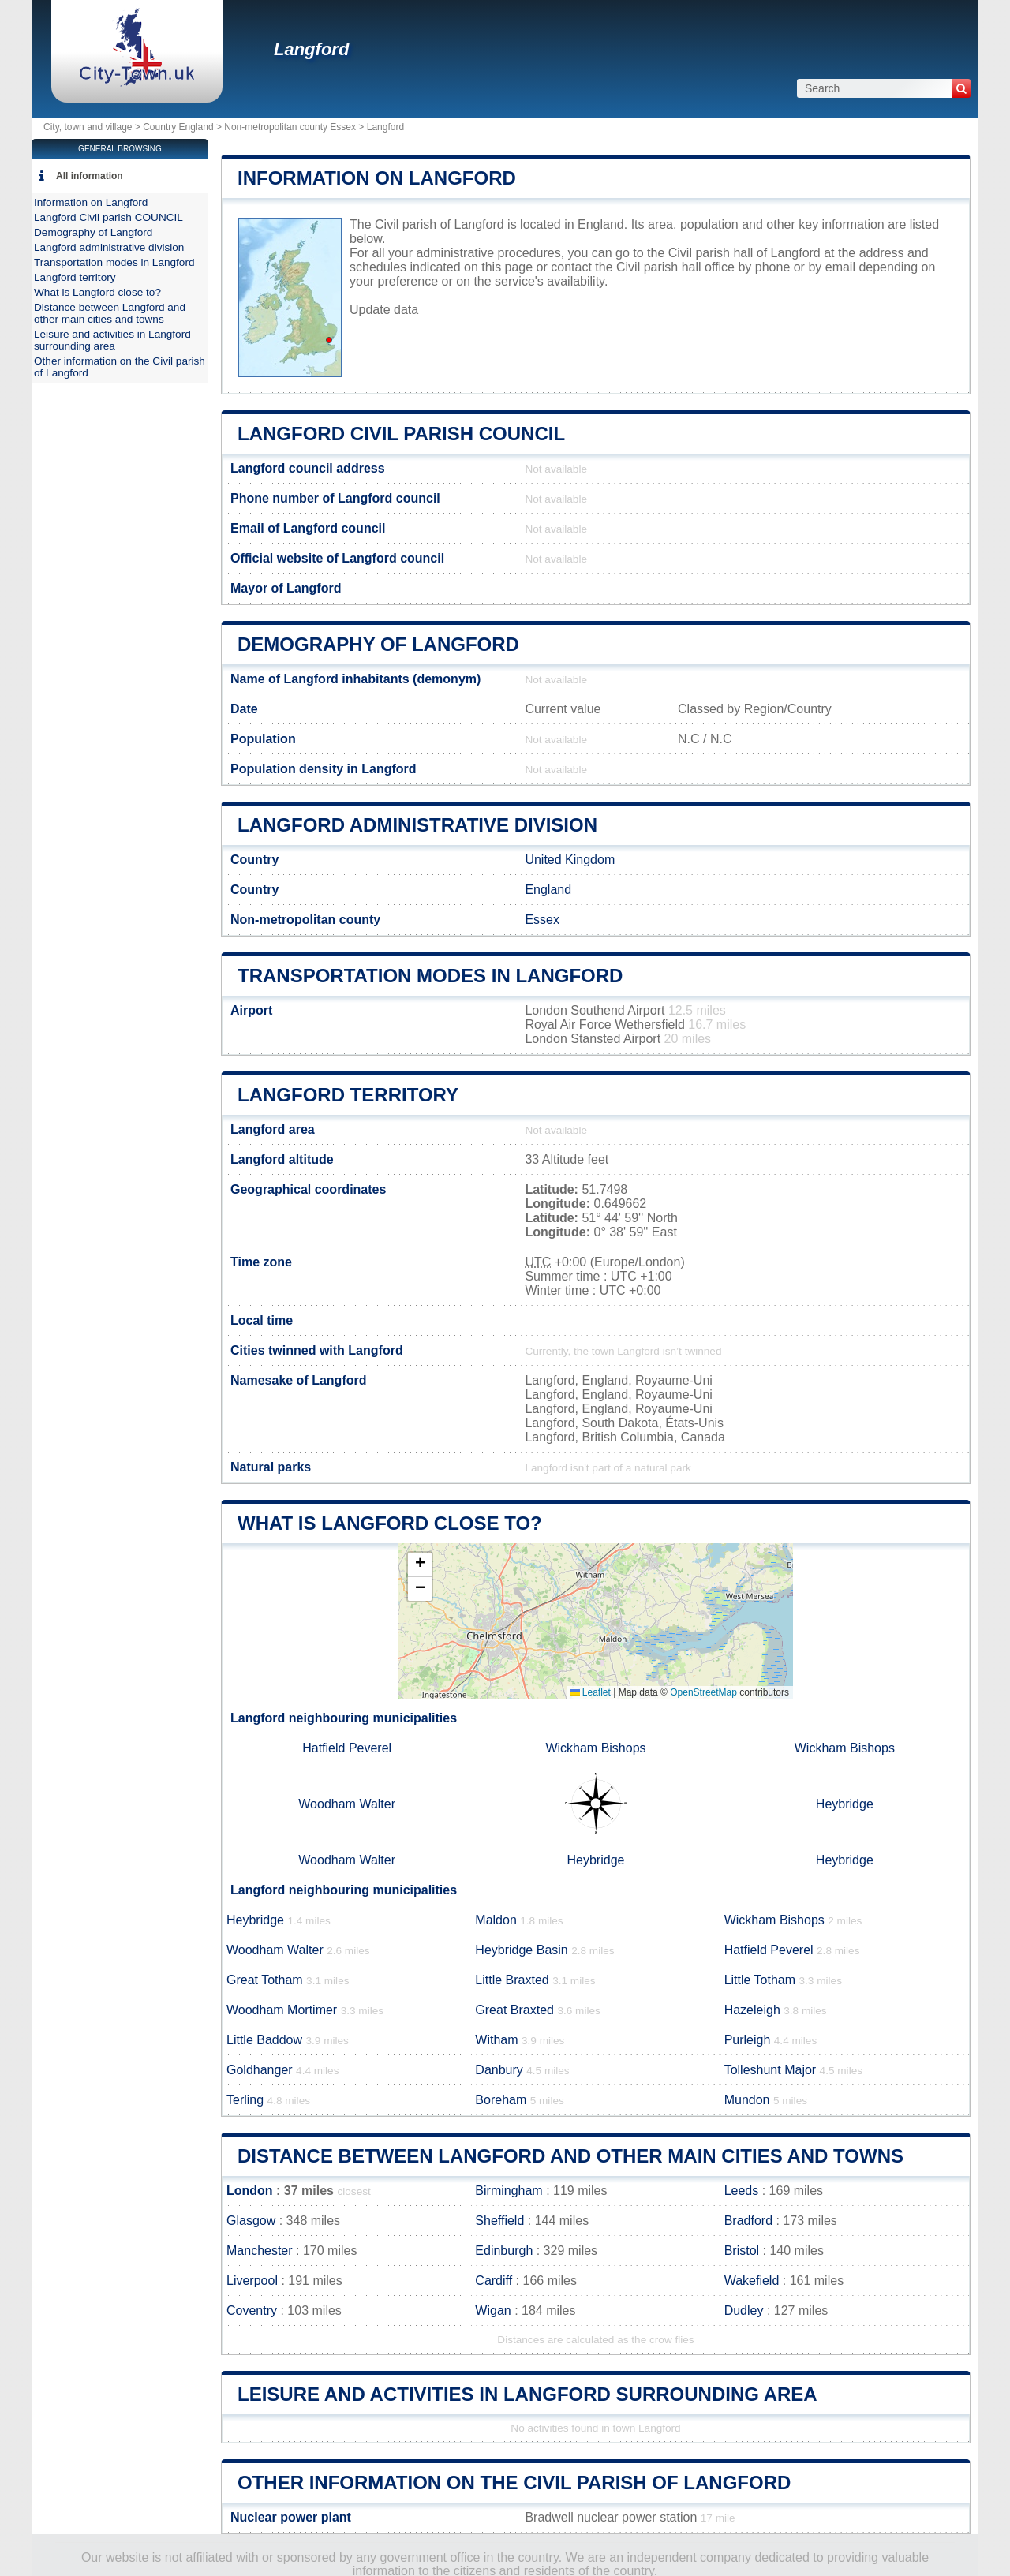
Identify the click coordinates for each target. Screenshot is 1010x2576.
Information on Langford (377, 178)
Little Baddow (264, 2040)
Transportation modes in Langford (430, 975)
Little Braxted (511, 1980)
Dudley (744, 2310)
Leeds (741, 2190)
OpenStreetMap (703, 1692)
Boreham (500, 2100)
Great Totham (264, 1980)
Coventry (251, 2310)
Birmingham (508, 2190)
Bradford (748, 2220)
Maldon (495, 1920)
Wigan (493, 2310)
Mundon (747, 2100)
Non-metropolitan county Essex (290, 127)
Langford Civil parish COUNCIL (401, 433)
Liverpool (252, 2280)
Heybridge (844, 1804)
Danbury (498, 2070)
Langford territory (348, 1094)
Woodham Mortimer (281, 2010)
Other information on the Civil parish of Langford (514, 2482)
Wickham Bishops (595, 1748)
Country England (178, 127)
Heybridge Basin (521, 1950)
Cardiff (493, 2280)
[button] (420, 1565)
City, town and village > (93, 127)
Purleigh (747, 2040)
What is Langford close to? (390, 1523)
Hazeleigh (752, 2010)
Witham (496, 2040)
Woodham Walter (346, 1804)
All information (89, 175)
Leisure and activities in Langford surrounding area (527, 2394)
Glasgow (250, 2220)
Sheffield (499, 2220)
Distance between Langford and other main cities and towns (570, 2156)
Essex (542, 919)
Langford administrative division (417, 825)
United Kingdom (570, 859)
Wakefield (752, 2280)
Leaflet (590, 1692)
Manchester (259, 2250)
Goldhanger (259, 2070)
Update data (384, 309)
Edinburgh (504, 2250)
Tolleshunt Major (770, 2070)
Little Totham (759, 1980)
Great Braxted (514, 2010)
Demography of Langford (378, 644)
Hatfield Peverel (346, 1748)
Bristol (741, 2250)
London (249, 2190)
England (548, 889)
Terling (245, 2100)
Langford (311, 49)
